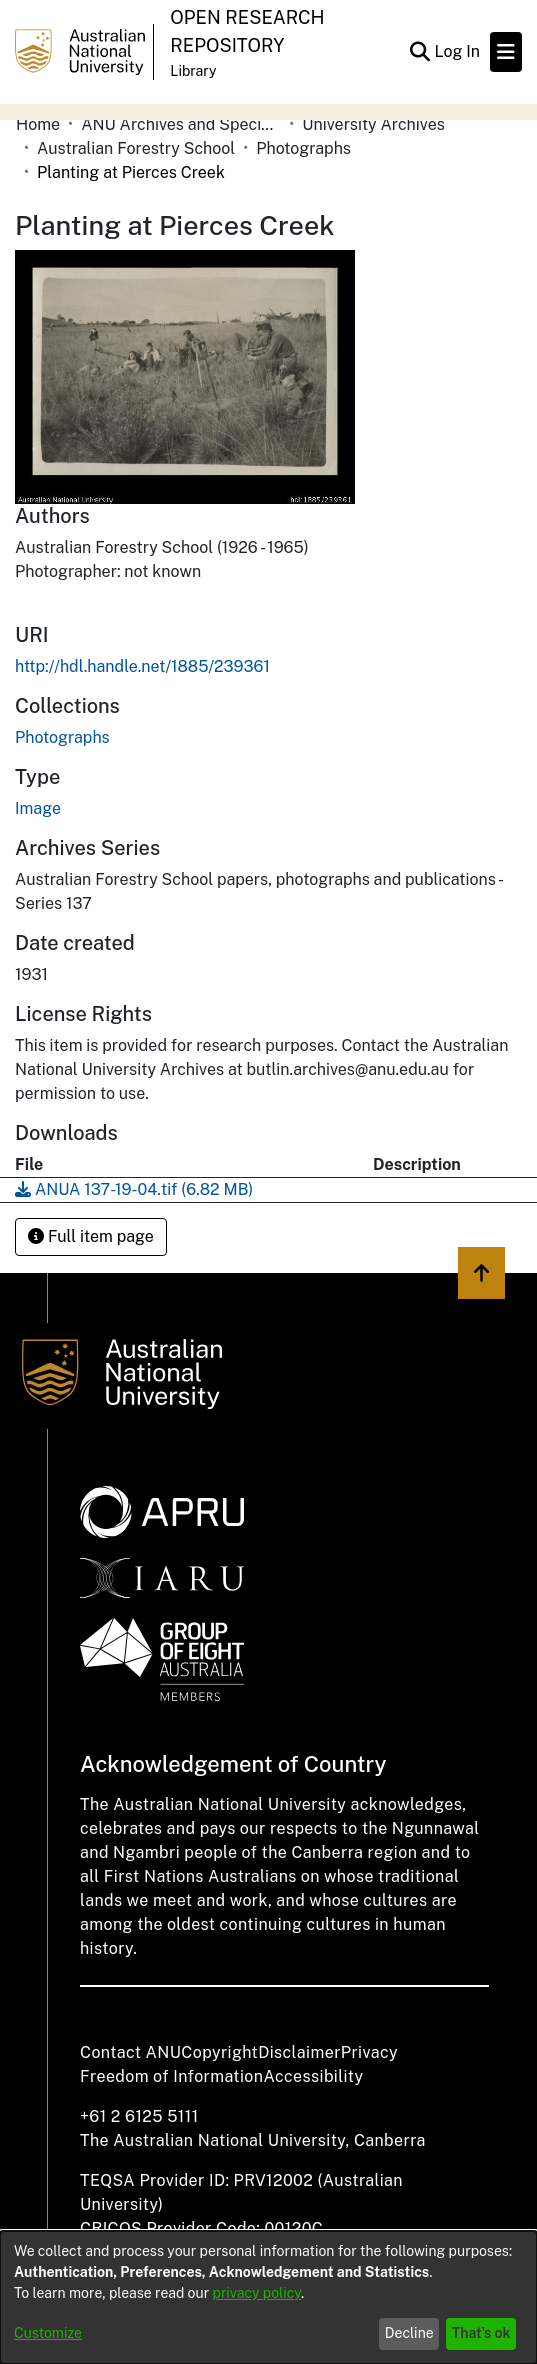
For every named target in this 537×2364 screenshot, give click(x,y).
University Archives (373, 124)
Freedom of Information (171, 2076)
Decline (409, 2333)
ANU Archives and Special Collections (181, 124)
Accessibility (313, 2076)
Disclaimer (299, 2052)
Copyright (219, 2052)
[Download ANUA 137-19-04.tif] (134, 1189)
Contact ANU (130, 2052)
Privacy (369, 2052)
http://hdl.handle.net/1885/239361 (142, 666)
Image (38, 808)
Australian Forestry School (136, 148)
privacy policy (257, 2293)
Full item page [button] (91, 1236)
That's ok (481, 2333)
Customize (48, 2333)
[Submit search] (419, 52)
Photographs (303, 148)
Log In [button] (458, 51)
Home (38, 124)
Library (193, 71)
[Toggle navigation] (506, 52)
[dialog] (268, 2297)
